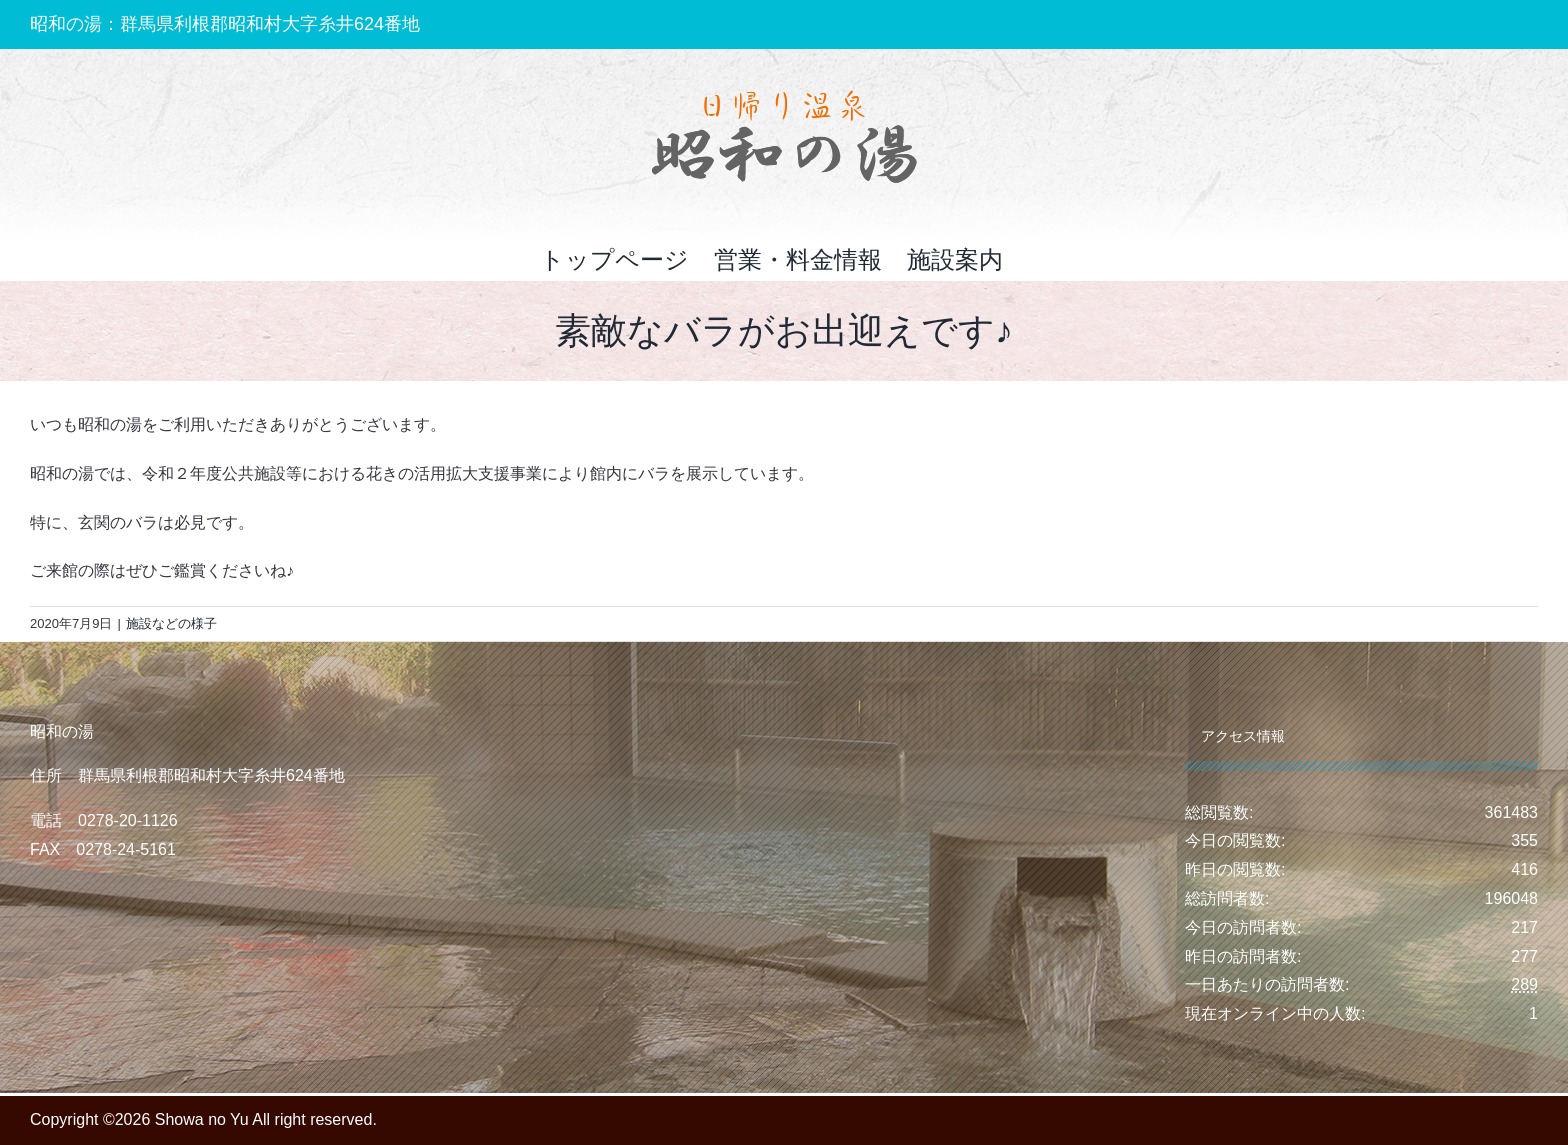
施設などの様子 (171, 623)
